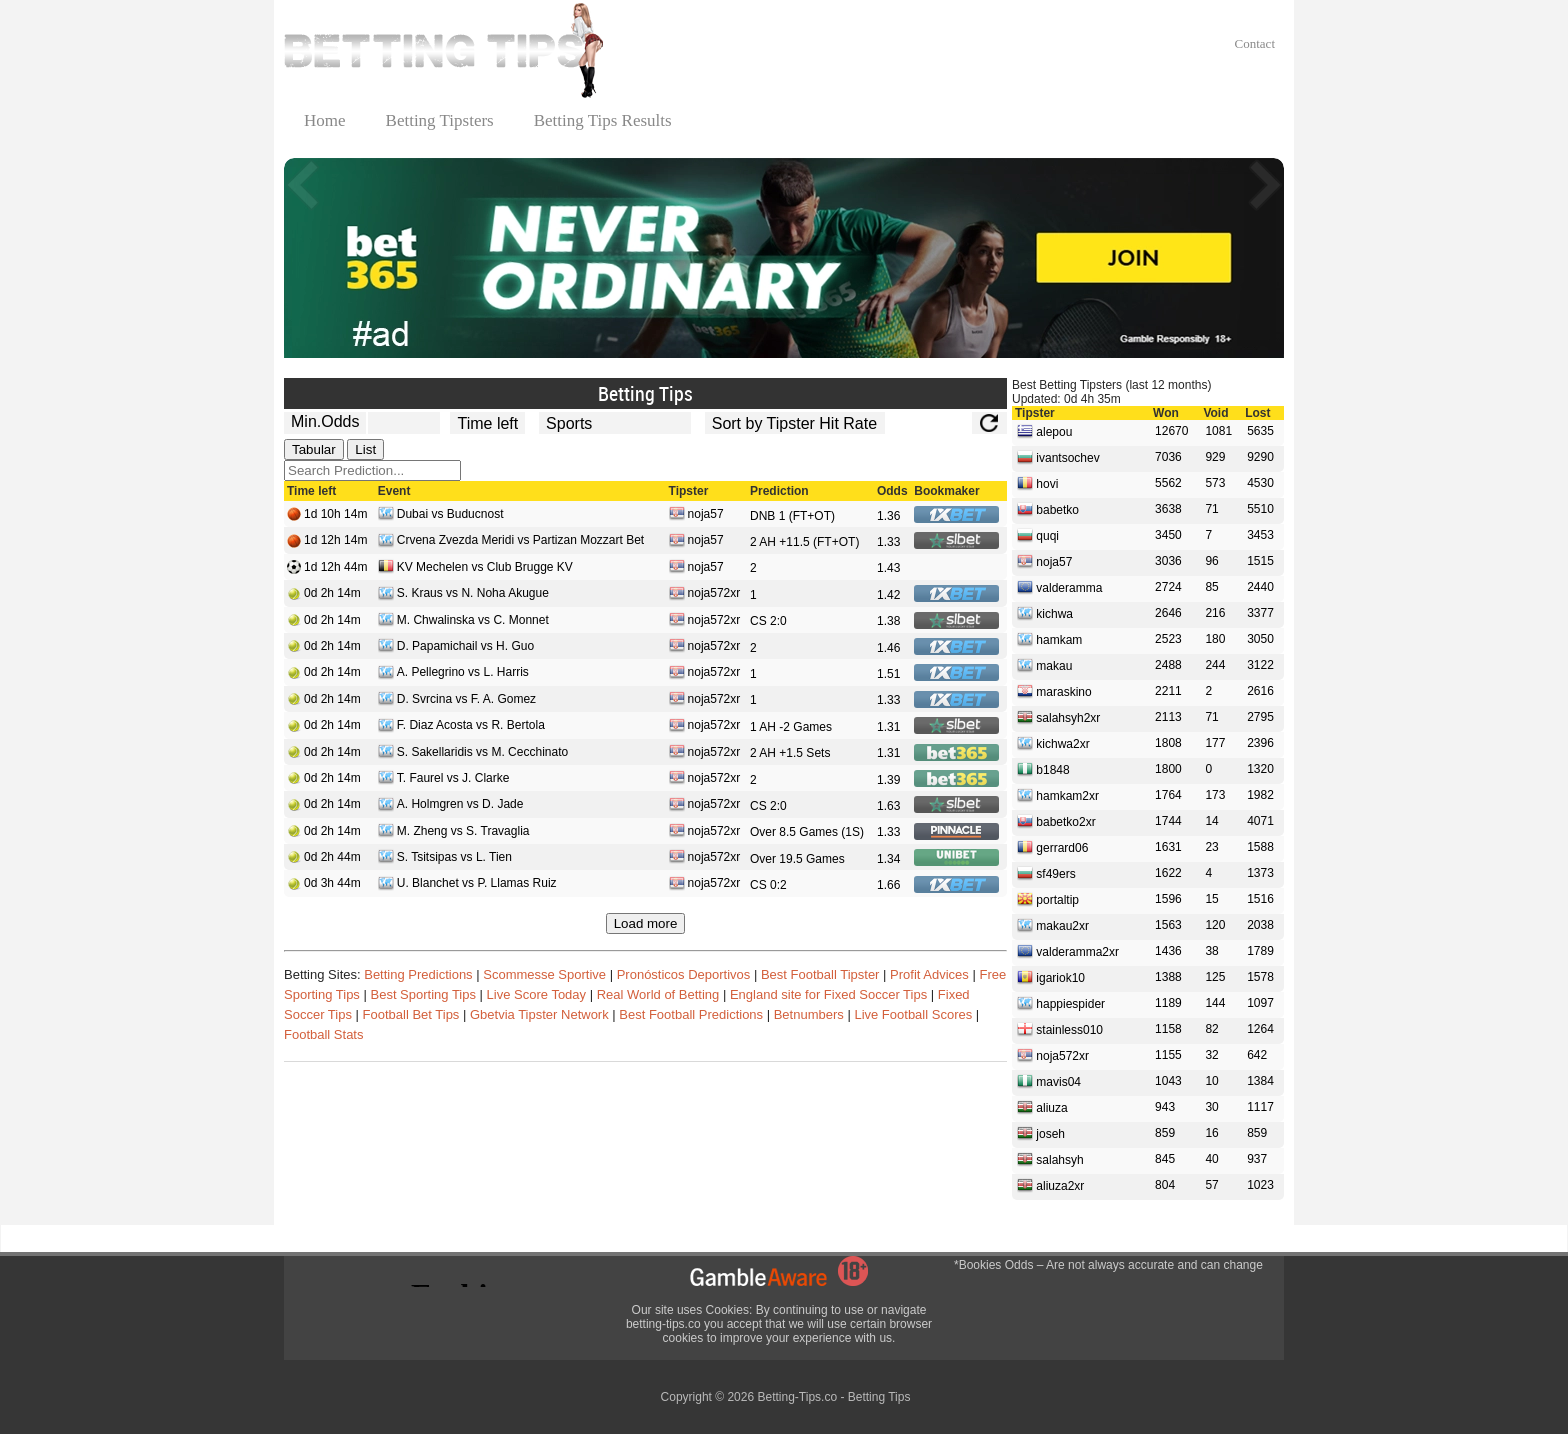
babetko (1048, 509)
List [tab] (365, 449)
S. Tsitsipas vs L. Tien (445, 858)
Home (325, 120)
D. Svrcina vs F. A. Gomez (457, 700)
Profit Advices (929, 974)
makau (1044, 665)
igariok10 (1051, 977)
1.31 (888, 727)
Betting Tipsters (440, 120)
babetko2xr (1056, 821)
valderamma (1059, 587)
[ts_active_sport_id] (615, 423)
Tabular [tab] (314, 449)
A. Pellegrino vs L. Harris (453, 673)
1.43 (888, 568)
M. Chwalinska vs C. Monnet (463, 621)
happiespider (1061, 1003)
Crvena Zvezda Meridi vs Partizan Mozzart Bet (511, 541)
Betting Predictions (418, 974)
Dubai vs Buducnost (441, 515)
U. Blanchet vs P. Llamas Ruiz (467, 884)
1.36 (888, 516)
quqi (1038, 535)
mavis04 (1049, 1081)
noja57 (696, 515)
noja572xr (705, 594)
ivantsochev (1058, 457)
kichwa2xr (1053, 743)
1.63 (888, 806)
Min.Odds (325, 421)
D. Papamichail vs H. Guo (456, 647)
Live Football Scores (913, 1014)
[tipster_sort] (795, 423)
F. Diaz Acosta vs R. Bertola (461, 726)
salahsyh (1050, 1159)
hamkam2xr (1058, 795)
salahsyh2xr (1058, 717)
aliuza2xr (1050, 1185)
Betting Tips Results (603, 120)
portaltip (1048, 899)
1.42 (888, 595)
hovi (1037, 483)
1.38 (888, 621)
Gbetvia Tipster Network (539, 1014)
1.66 (888, 885)
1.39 (888, 780)
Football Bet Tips (411, 1014)
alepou (1044, 431)
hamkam (1049, 639)
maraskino (1054, 691)
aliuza (1042, 1107)
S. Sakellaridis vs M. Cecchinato (473, 753)
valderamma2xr (1068, 951)
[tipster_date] (487, 423)
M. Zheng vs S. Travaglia (454, 832)
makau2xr (1053, 925)
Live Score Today (537, 994)
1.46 (888, 648)
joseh (1041, 1133)
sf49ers (1046, 873)
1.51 (888, 674)
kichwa (1045, 613)
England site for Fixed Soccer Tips (828, 994)
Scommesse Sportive (544, 974)
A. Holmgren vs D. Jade (451, 805)
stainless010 (1060, 1029)
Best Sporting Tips (423, 994)
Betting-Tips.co (797, 1397)
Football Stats (324, 1034)
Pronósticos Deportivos (684, 974)
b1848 (1043, 769)
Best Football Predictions (691, 1014)
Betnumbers (809, 1014)
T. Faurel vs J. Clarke (444, 779)
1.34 (888, 859)
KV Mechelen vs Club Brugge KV (475, 568)
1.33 (888, 542)
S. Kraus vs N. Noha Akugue (463, 594)
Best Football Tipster (820, 974)
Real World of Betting (658, 994)
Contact (1255, 43)
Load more (646, 923)
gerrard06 (1052, 847)
